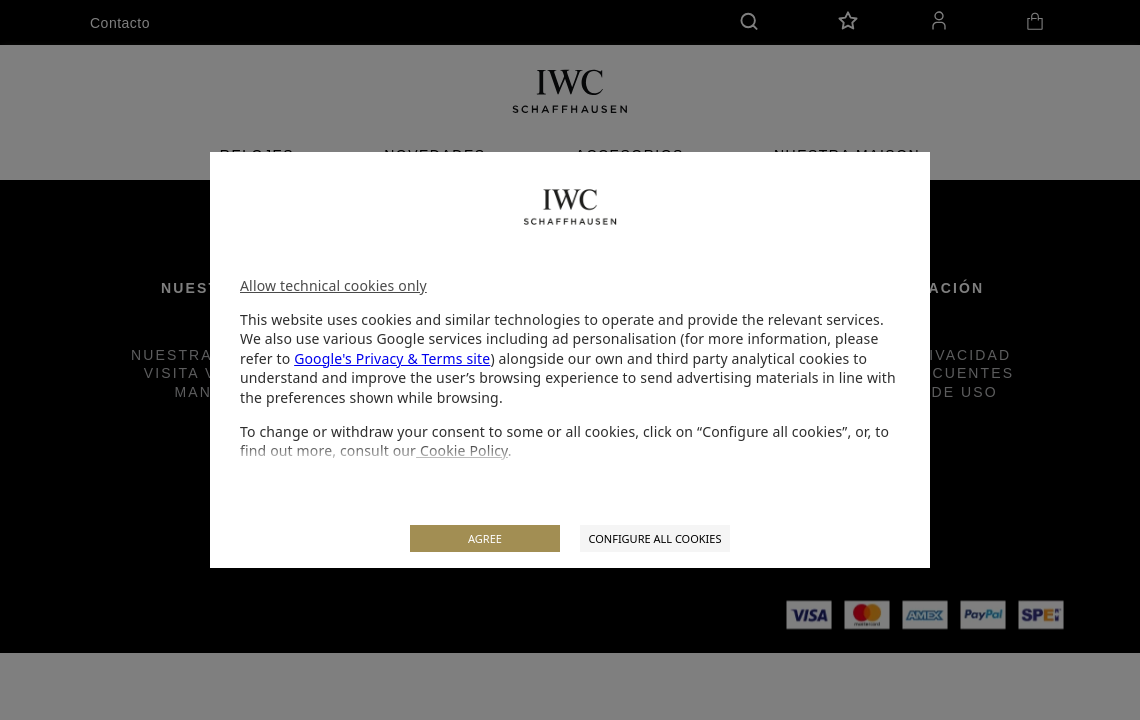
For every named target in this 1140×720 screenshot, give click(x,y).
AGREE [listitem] (485, 538)
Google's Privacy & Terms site (392, 358)
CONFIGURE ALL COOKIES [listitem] (654, 538)
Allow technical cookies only (333, 285)
